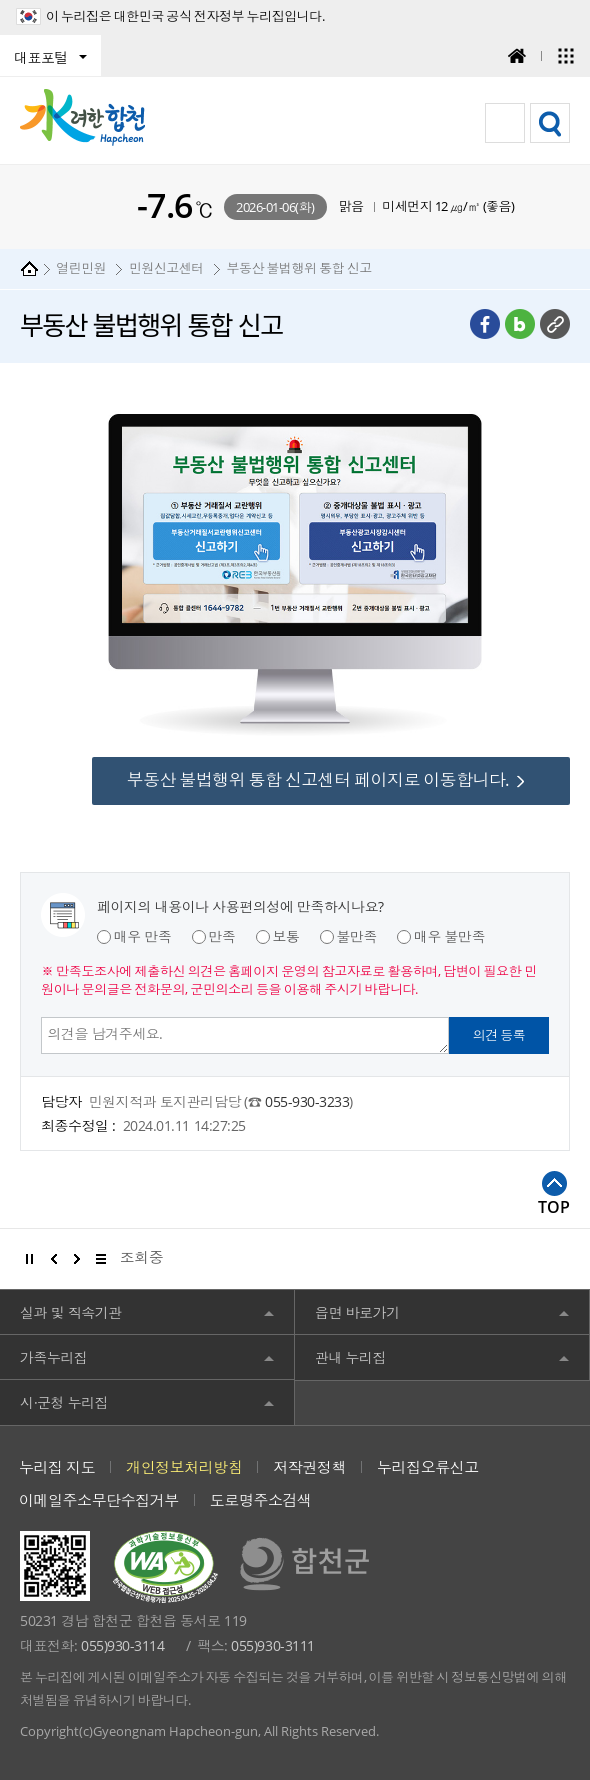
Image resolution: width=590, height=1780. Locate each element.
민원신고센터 (166, 268)
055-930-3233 (307, 1101)
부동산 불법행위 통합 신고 (298, 268)
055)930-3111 (272, 1645)
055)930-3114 (122, 1645)
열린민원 (81, 268)
